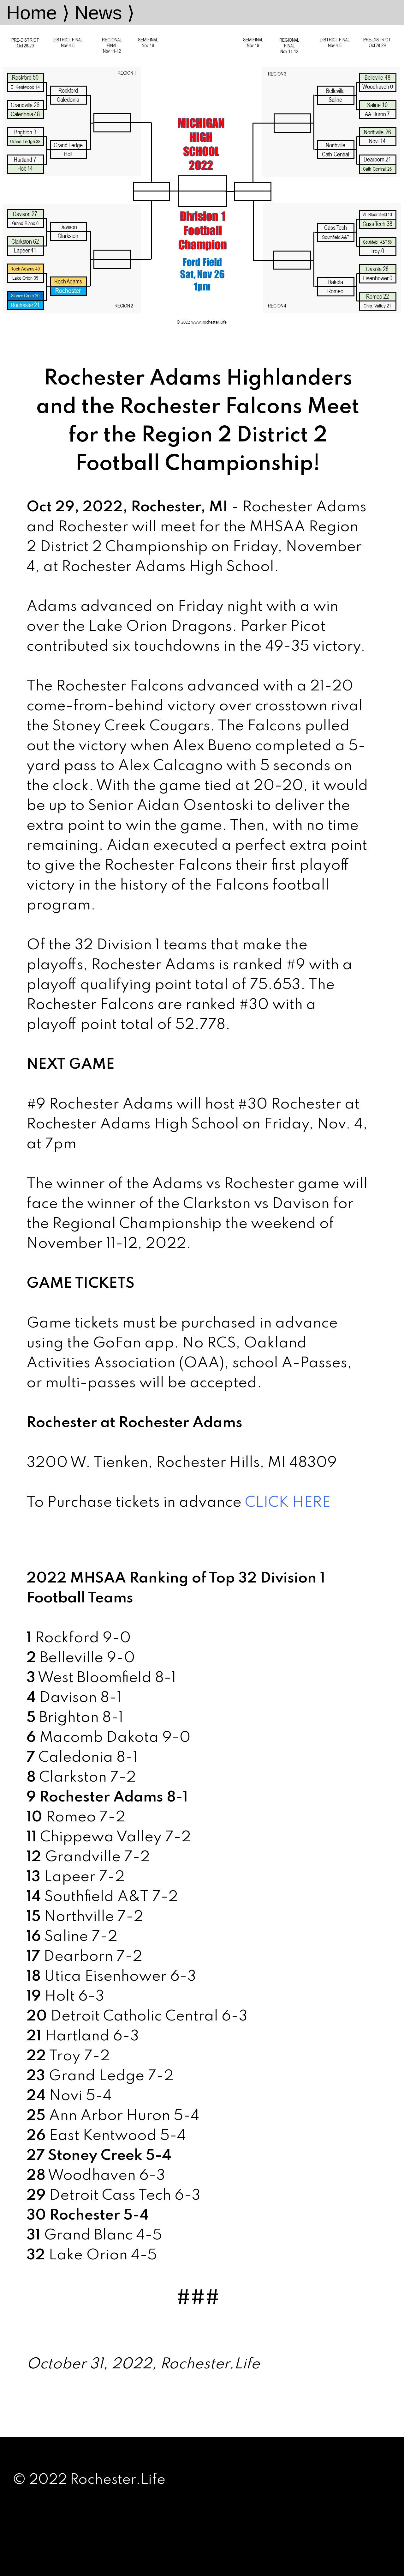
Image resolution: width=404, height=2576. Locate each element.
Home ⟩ (37, 12)
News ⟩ (104, 12)
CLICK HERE (287, 1502)
